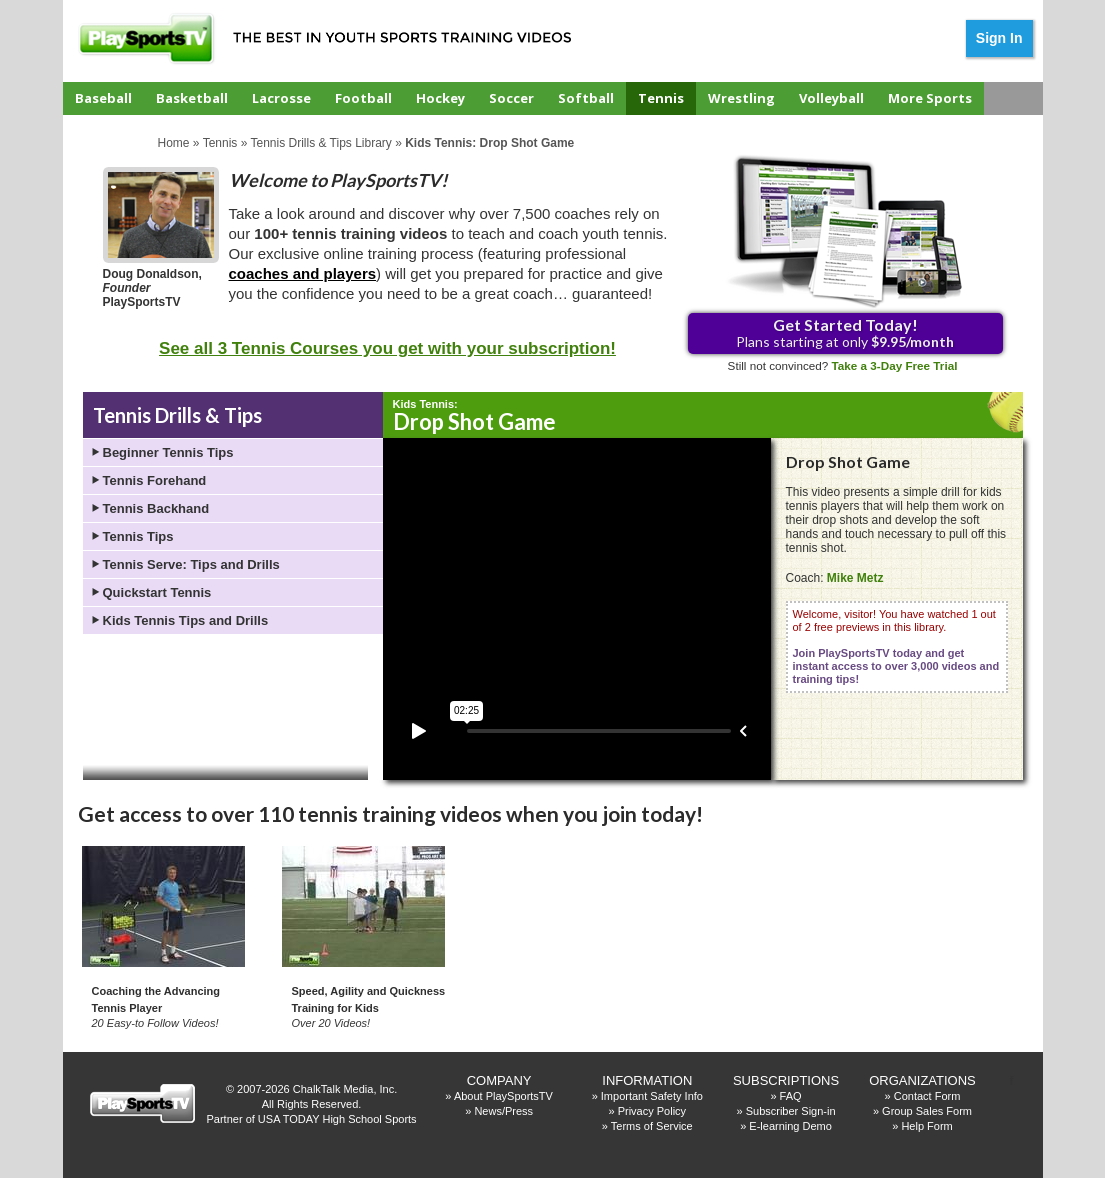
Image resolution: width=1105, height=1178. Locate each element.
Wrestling (741, 98)
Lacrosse (281, 98)
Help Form (926, 1126)
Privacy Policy (652, 1111)
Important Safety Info (652, 1096)
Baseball (103, 98)
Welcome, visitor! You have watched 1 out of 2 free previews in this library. (896, 646)
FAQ (791, 1096)
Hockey (440, 98)
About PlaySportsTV (503, 1096)
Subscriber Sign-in (791, 1111)
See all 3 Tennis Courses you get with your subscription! (387, 348)
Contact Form (927, 1096)
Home (174, 143)
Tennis (661, 98)
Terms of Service (652, 1126)
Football (363, 98)
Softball (586, 98)
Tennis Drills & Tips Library (320, 143)
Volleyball (831, 98)
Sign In (999, 38)
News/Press (503, 1111)
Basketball (192, 98)
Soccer (511, 98)
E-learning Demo (790, 1126)
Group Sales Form (927, 1111)
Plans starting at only (845, 332)
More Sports (930, 98)
